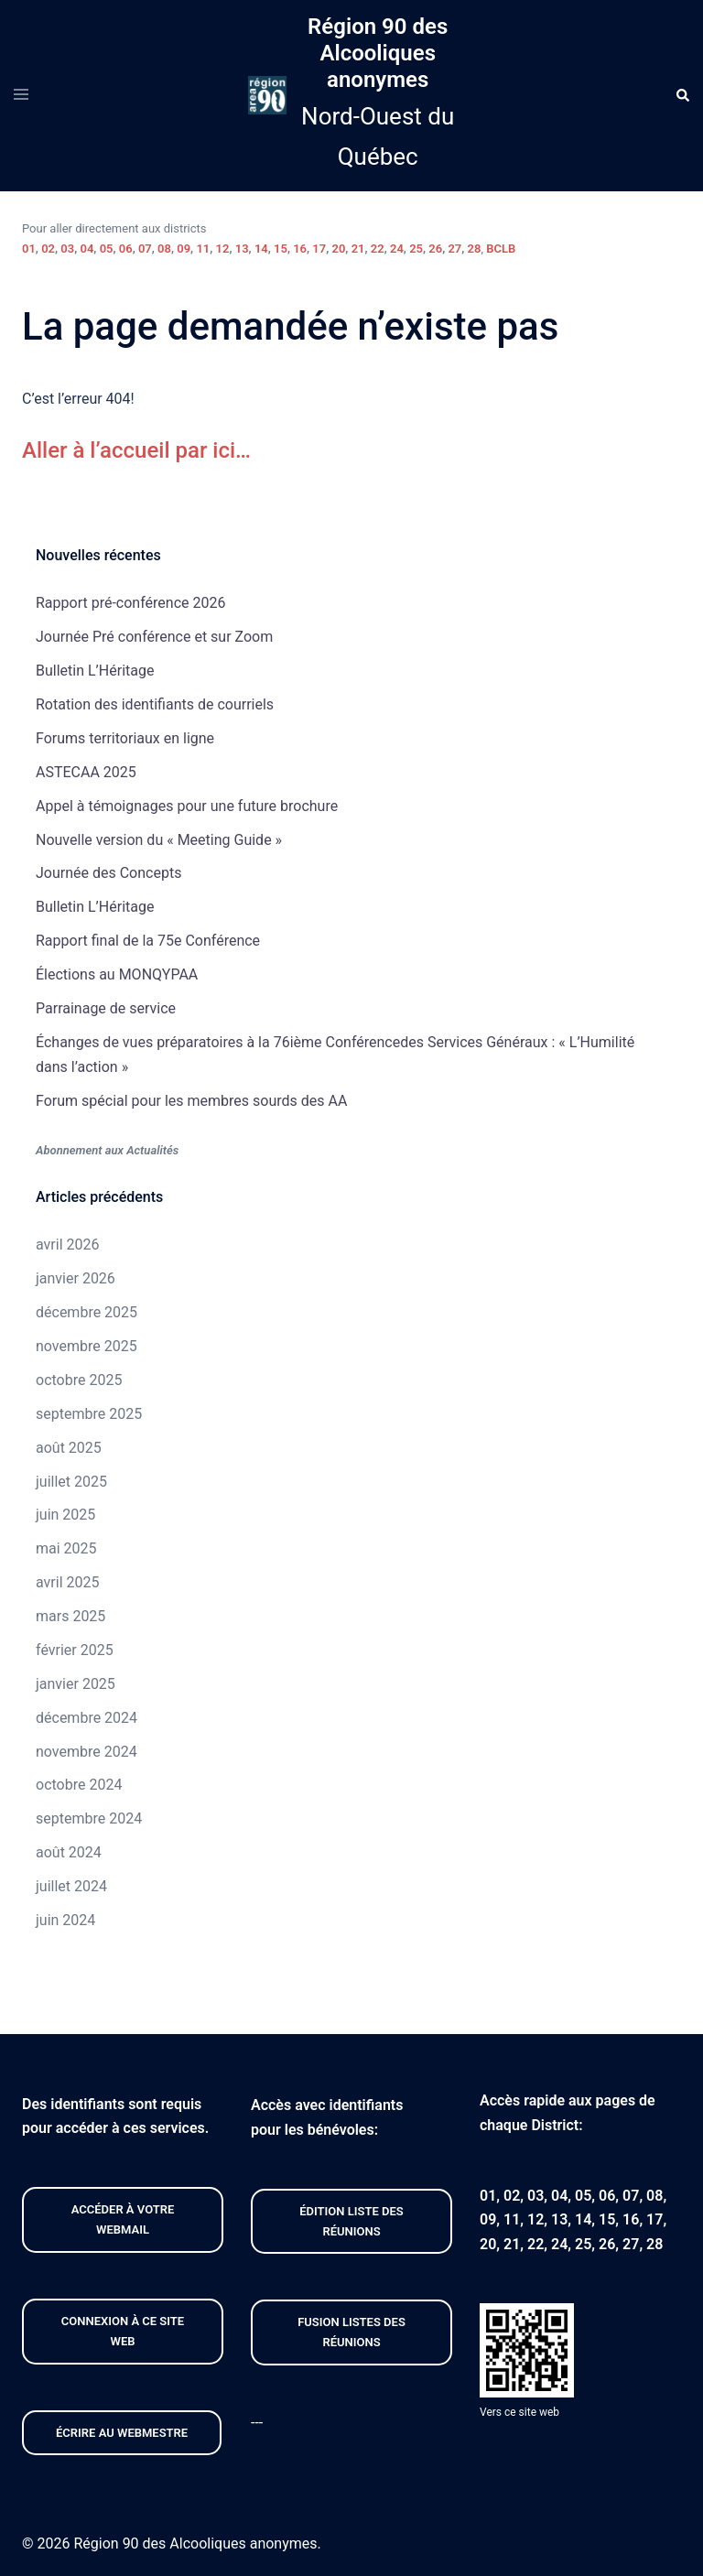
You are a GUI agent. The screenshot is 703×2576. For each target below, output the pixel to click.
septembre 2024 (89, 1818)
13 (242, 248)
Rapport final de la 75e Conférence (148, 940)
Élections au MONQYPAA (117, 974)
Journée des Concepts (108, 873)
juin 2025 (65, 1514)
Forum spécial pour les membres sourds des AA (191, 1100)
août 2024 (69, 1852)
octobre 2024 (79, 1784)
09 (183, 248)
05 (107, 248)
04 (86, 248)
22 (377, 248)
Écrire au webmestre (122, 2433)
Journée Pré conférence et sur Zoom (154, 636)
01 (29, 248)
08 (164, 248)
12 (223, 248)
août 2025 (69, 1447)
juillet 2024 (71, 1886)
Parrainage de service (106, 1008)
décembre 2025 (86, 1312)
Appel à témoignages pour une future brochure (187, 806)
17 (319, 248)
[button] (682, 95)
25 (416, 248)
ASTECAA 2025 (86, 772)
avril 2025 (67, 1582)
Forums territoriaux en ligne (125, 738)
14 (261, 248)
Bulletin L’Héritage (95, 670)
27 (454, 248)
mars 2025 (70, 1616)
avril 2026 (67, 1244)
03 (67, 248)
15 (280, 248)
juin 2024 (65, 1920)
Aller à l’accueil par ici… (136, 450)
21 (358, 248)
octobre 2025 (79, 1380)
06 (126, 248)
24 (397, 248)
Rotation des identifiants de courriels (155, 704)
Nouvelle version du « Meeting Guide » (159, 840)
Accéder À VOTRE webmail (123, 2219)
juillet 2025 (71, 1481)
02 (48, 248)
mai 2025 (66, 1548)
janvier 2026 (75, 1278)
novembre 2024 (86, 1751)
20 (339, 248)
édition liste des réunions (351, 2221)
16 (300, 248)
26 (435, 248)
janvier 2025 (75, 1684)
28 (474, 248)
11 (203, 248)
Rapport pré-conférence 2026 (130, 603)
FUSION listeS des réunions (351, 2332)
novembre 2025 (86, 1346)
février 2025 (75, 1650)
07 (145, 248)
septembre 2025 (89, 1414)
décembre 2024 (86, 1717)
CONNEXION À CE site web (122, 2331)
